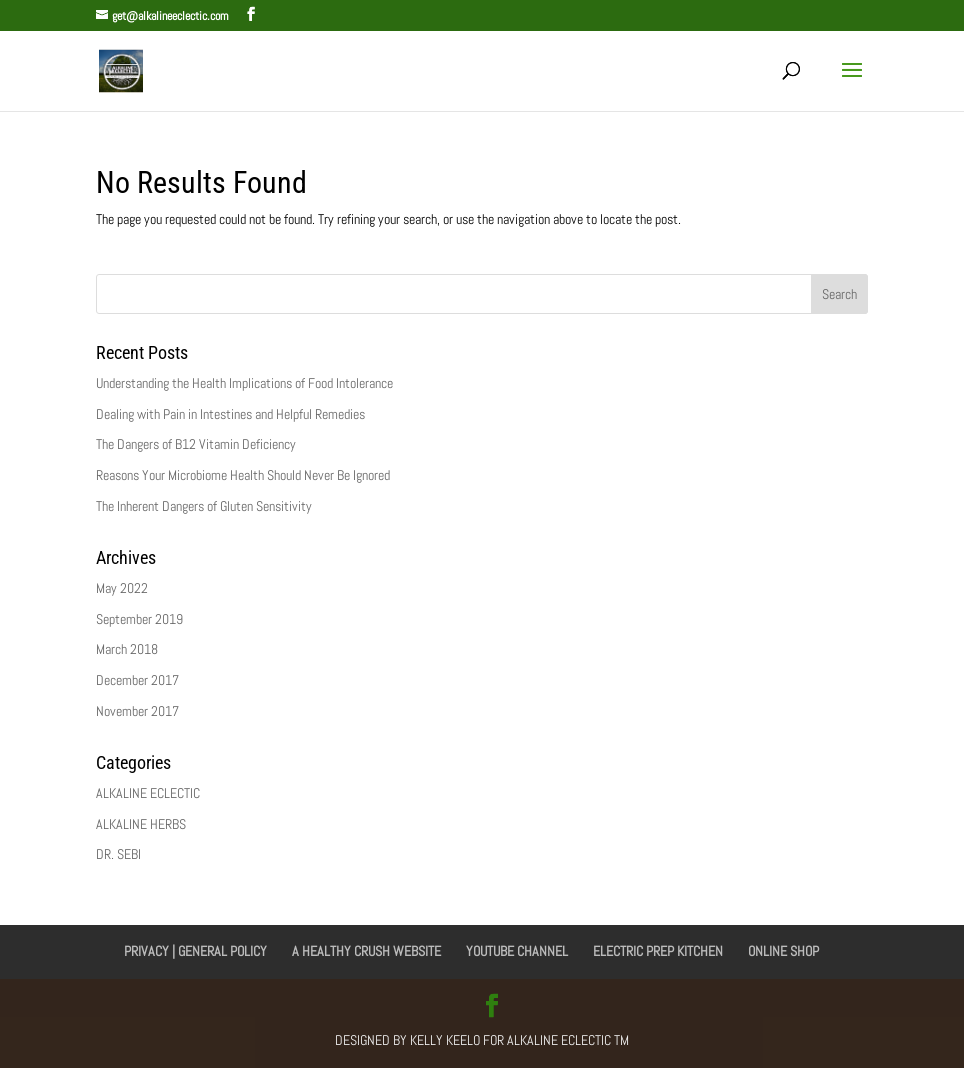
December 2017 (137, 680)
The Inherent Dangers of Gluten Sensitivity (204, 506)
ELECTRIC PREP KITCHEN (658, 951)
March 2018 (127, 649)
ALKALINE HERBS (141, 824)
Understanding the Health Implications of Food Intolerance (244, 383)
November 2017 (137, 711)
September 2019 (139, 619)
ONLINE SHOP (783, 951)
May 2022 (122, 588)
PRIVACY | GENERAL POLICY (195, 951)
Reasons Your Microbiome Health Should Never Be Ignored (243, 475)
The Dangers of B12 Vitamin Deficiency (196, 444)
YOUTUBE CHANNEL (517, 951)
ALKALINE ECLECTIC (148, 793)
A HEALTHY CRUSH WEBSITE (366, 951)
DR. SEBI (118, 854)
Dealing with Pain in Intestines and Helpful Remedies (230, 414)
